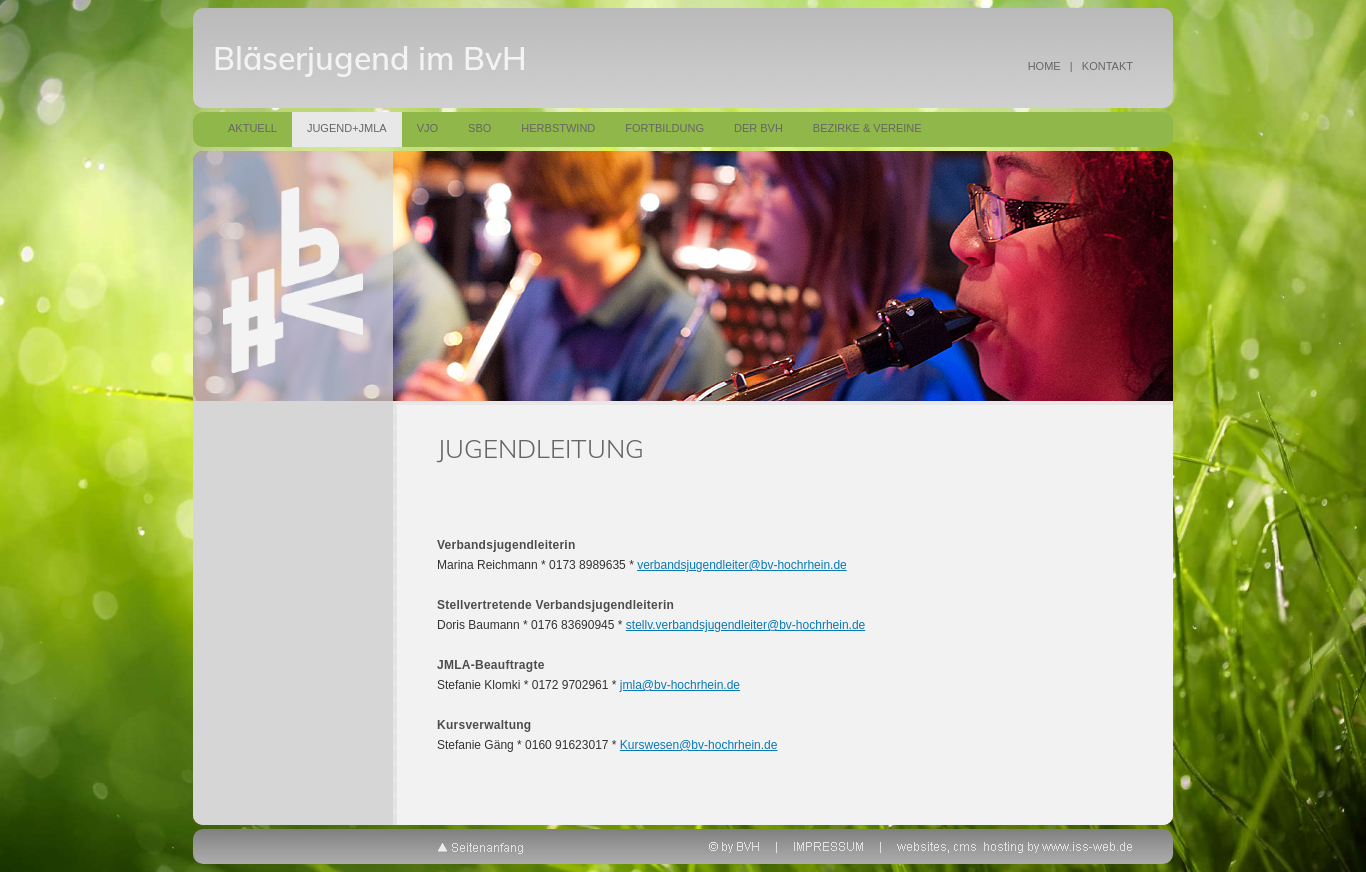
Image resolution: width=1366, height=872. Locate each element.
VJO (427, 128)
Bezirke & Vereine (867, 128)
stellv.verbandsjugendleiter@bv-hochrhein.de (745, 625)
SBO (479, 128)
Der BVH (758, 128)
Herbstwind (558, 128)
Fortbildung (664, 128)
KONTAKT (1107, 66)
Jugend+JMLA (347, 128)
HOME (1044, 66)
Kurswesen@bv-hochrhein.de (699, 745)
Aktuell (252, 128)
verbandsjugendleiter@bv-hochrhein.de (742, 565)
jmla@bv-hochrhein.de (680, 685)
